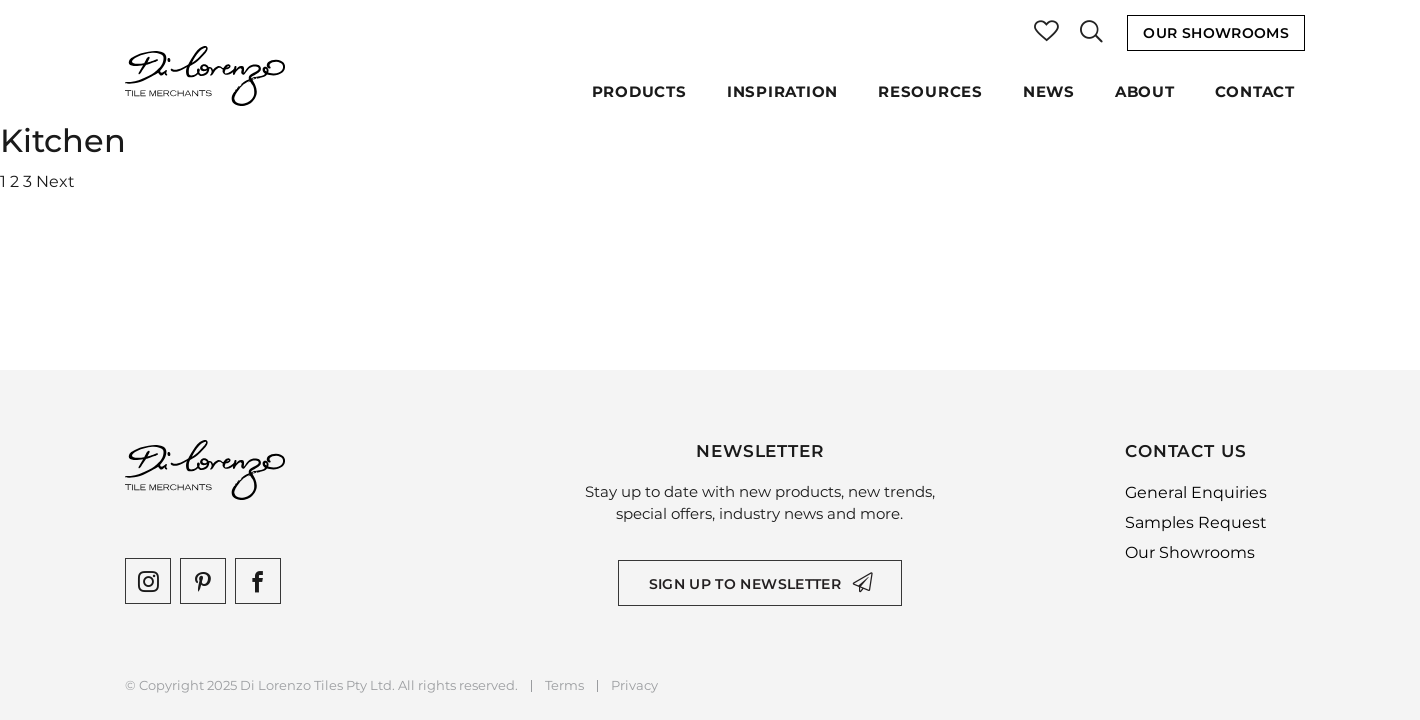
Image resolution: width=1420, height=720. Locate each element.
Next (55, 181)
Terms (564, 685)
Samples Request (1196, 522)
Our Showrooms (1216, 33)
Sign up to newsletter (745, 584)
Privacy (634, 685)
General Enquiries (1196, 492)
